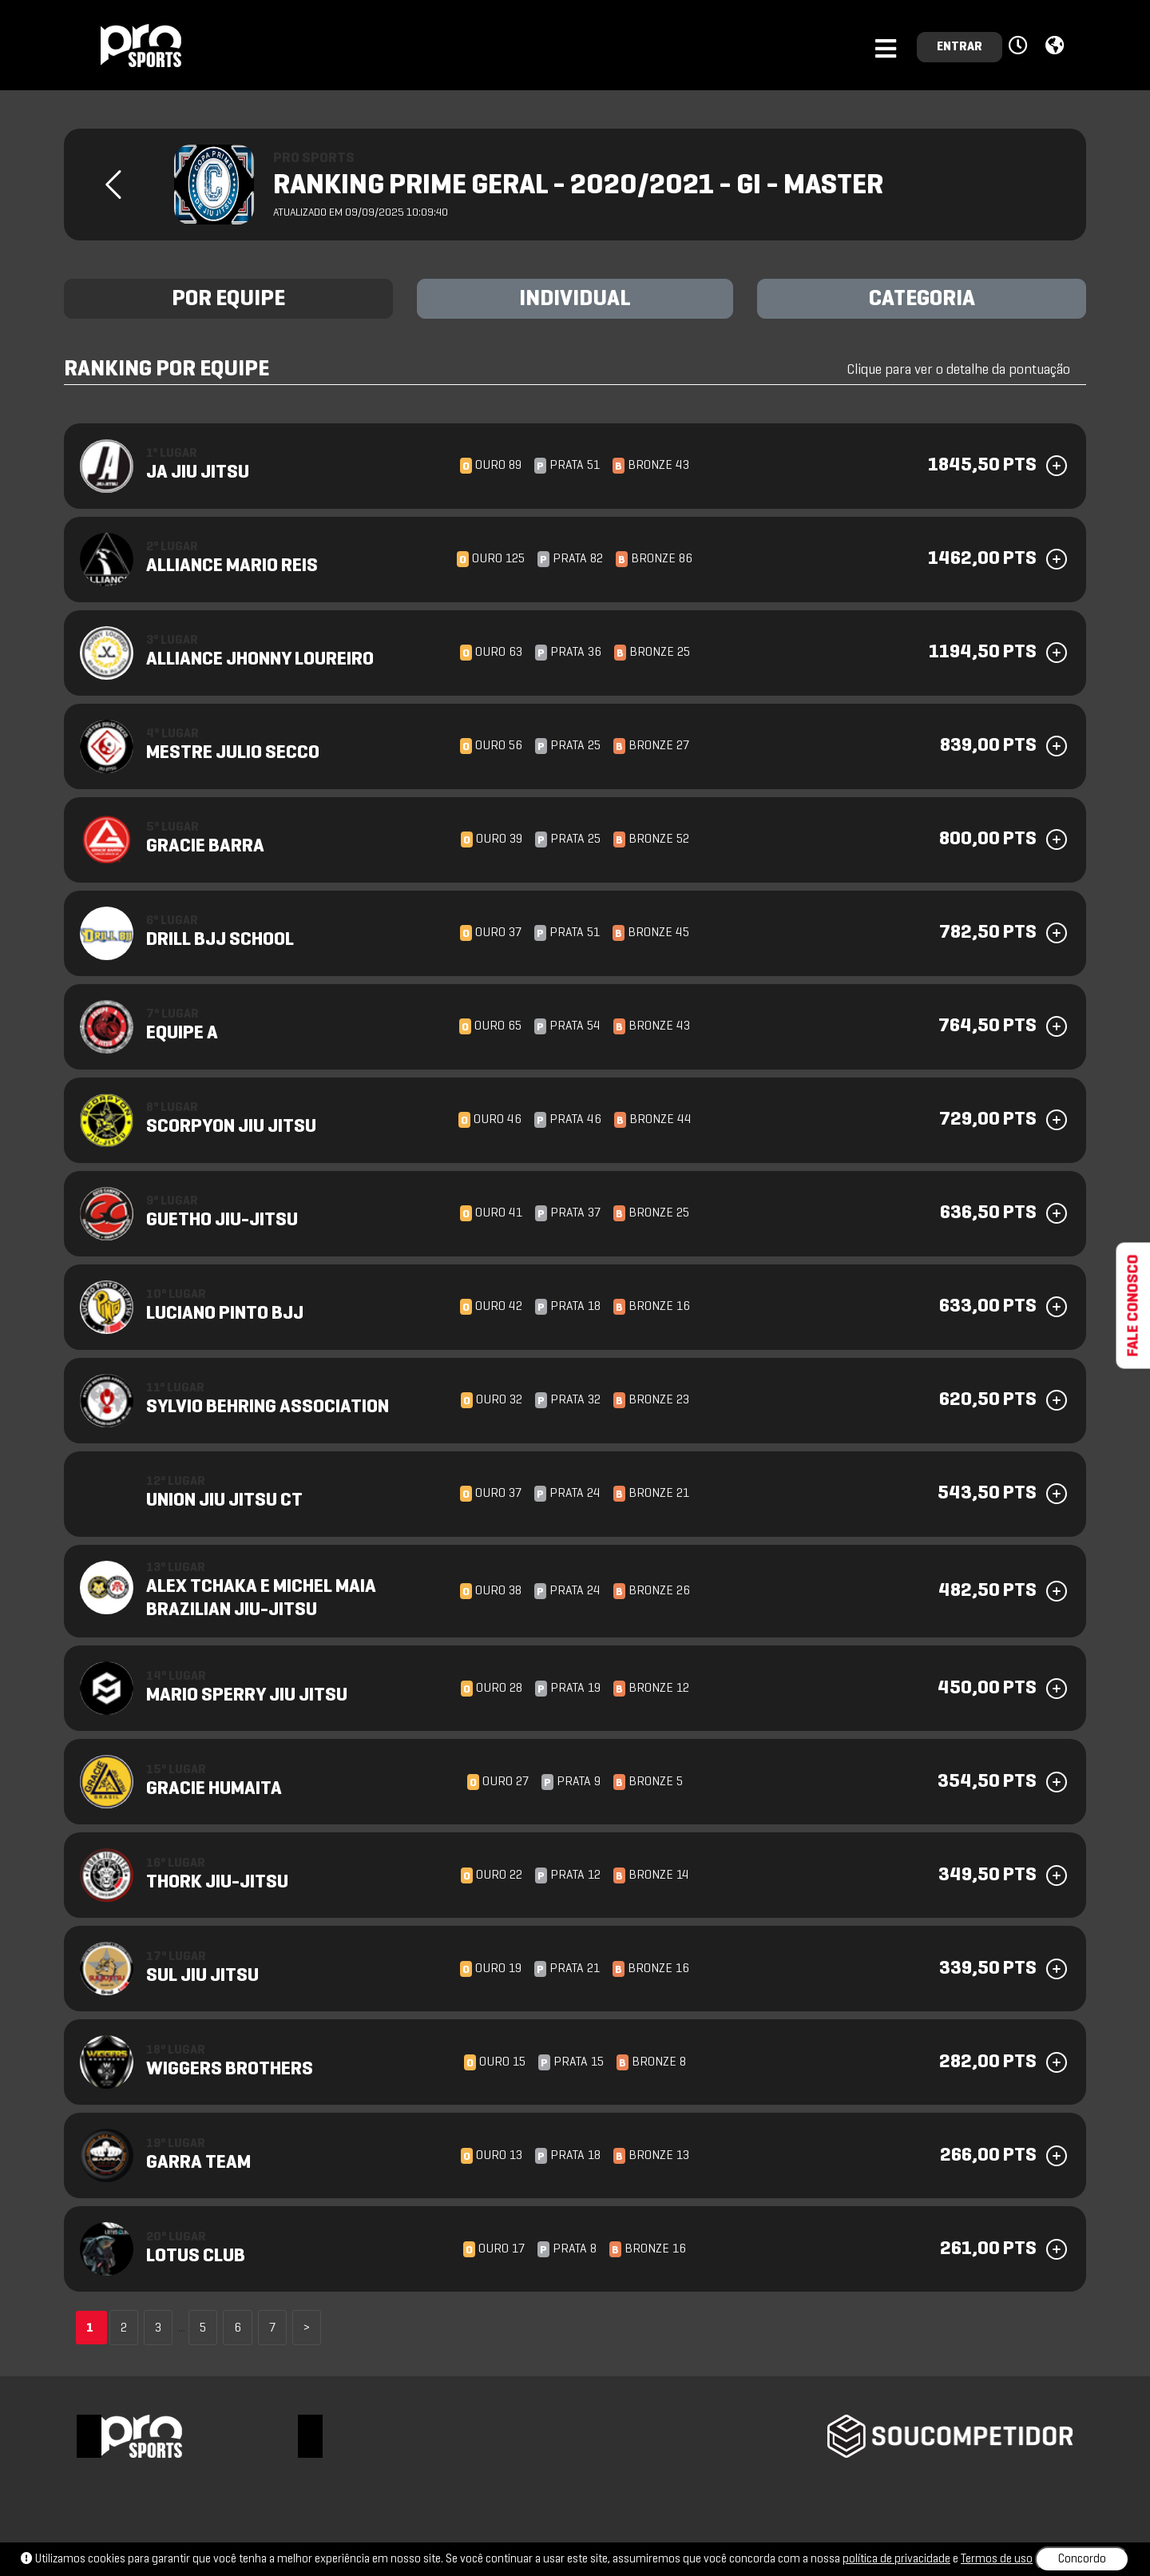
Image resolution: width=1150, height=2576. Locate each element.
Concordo (1082, 2559)
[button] (1020, 46)
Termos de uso (997, 2559)
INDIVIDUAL (575, 299)
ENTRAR (959, 47)
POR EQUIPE (228, 299)
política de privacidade (896, 2559)
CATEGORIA (922, 299)
